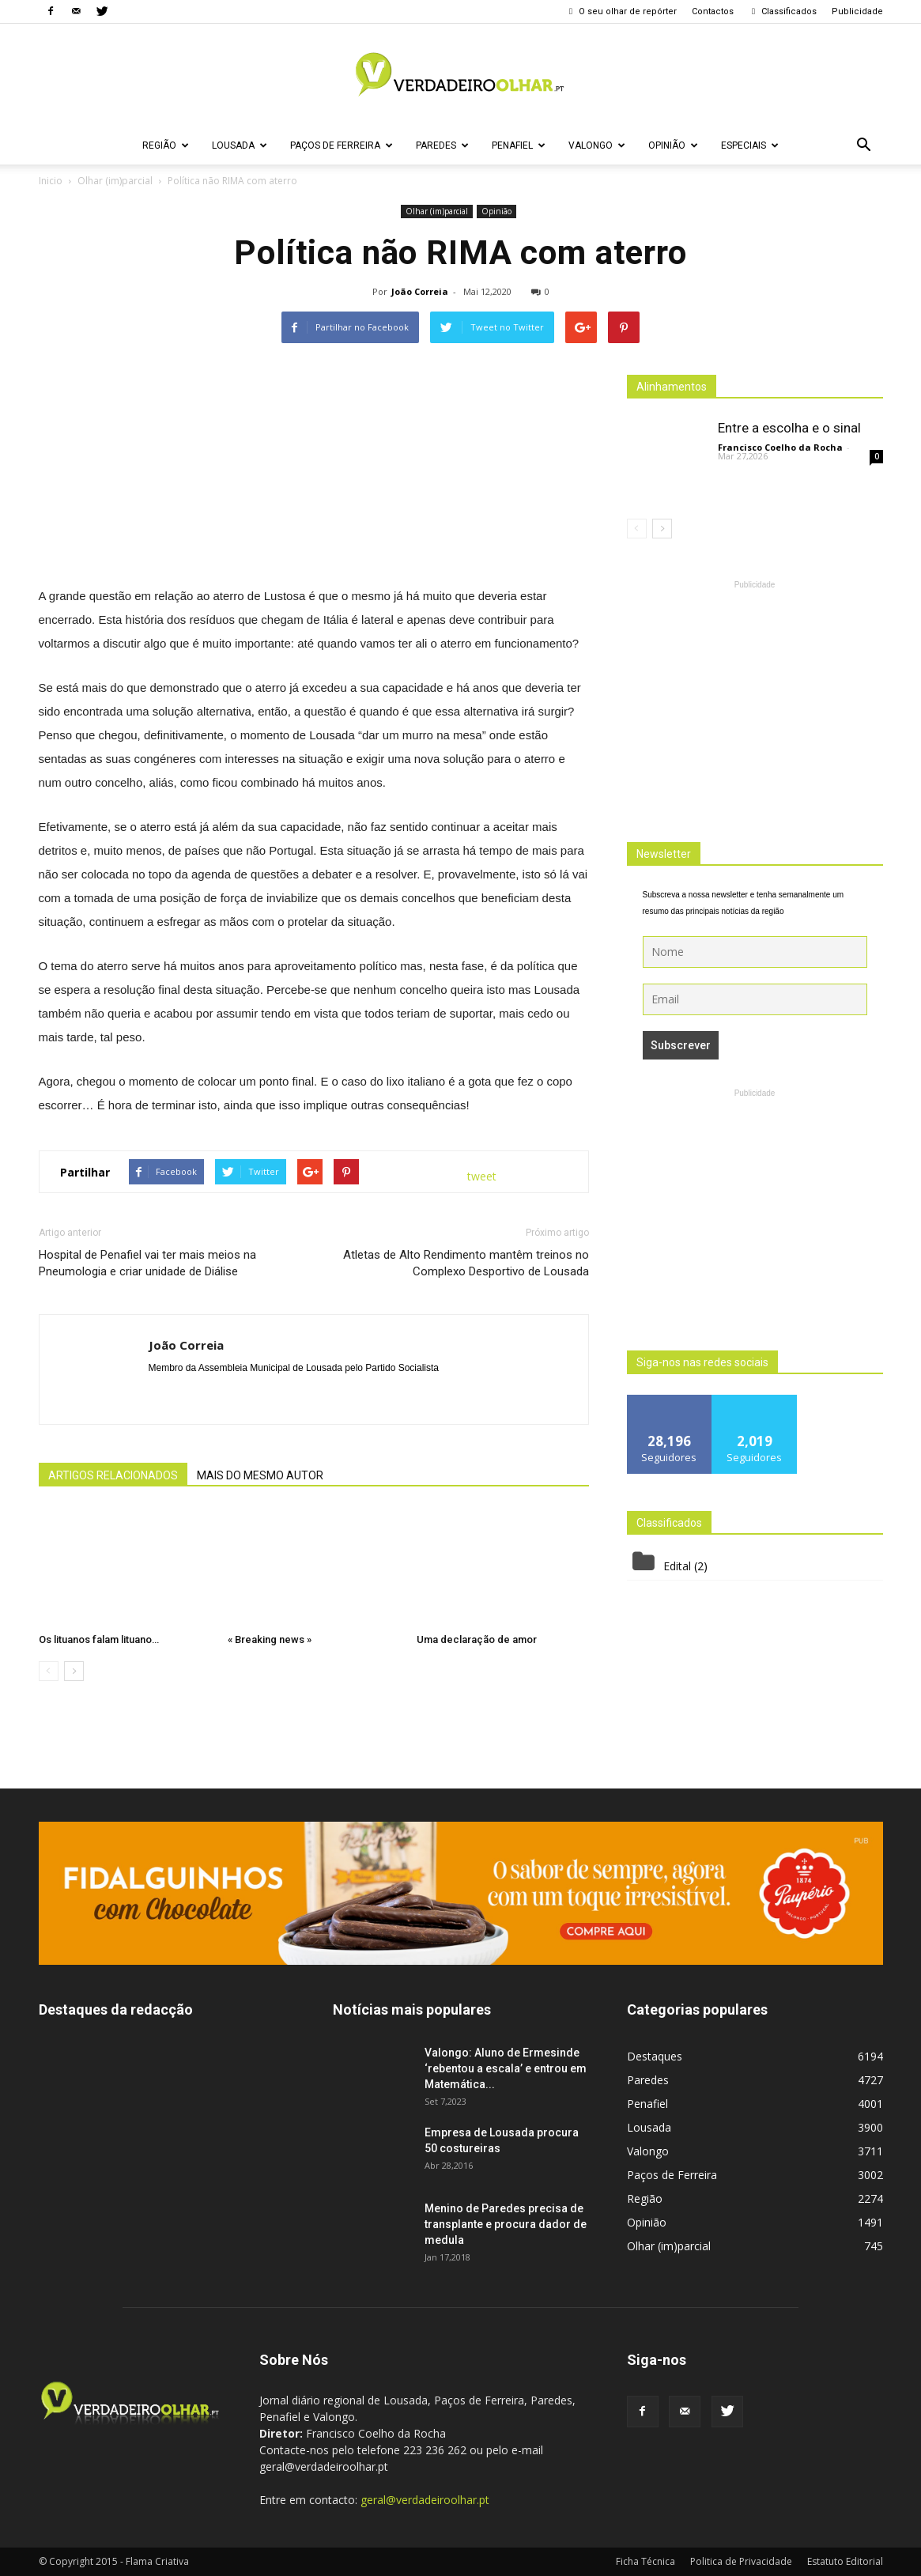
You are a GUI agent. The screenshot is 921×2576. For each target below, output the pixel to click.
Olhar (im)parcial (437, 211)
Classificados (783, 11)
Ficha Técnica (645, 2561)
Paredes (442, 145)
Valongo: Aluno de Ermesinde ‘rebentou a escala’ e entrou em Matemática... (506, 2068)
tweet (481, 1176)
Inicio (50, 180)
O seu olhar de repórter (621, 11)
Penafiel (518, 145)
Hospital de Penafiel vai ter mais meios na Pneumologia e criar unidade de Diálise (147, 1263)
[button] (864, 145)
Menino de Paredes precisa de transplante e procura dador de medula (506, 2224)
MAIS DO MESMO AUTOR (260, 1475)
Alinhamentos (671, 386)
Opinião (673, 145)
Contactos (713, 11)
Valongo (596, 145)
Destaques (654, 2056)
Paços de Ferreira (341, 145)
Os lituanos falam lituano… (99, 1639)
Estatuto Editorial (845, 2561)
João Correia (419, 291)
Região (165, 145)
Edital (677, 1565)
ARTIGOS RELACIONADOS (113, 1475)
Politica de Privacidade (741, 2561)
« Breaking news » (269, 1639)
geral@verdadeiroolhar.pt (424, 2499)
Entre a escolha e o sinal (789, 428)
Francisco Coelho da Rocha (780, 447)
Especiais (750, 145)
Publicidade (857, 11)
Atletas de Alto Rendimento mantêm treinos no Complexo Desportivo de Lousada (466, 1263)
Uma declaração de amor (477, 1639)
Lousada (239, 145)
